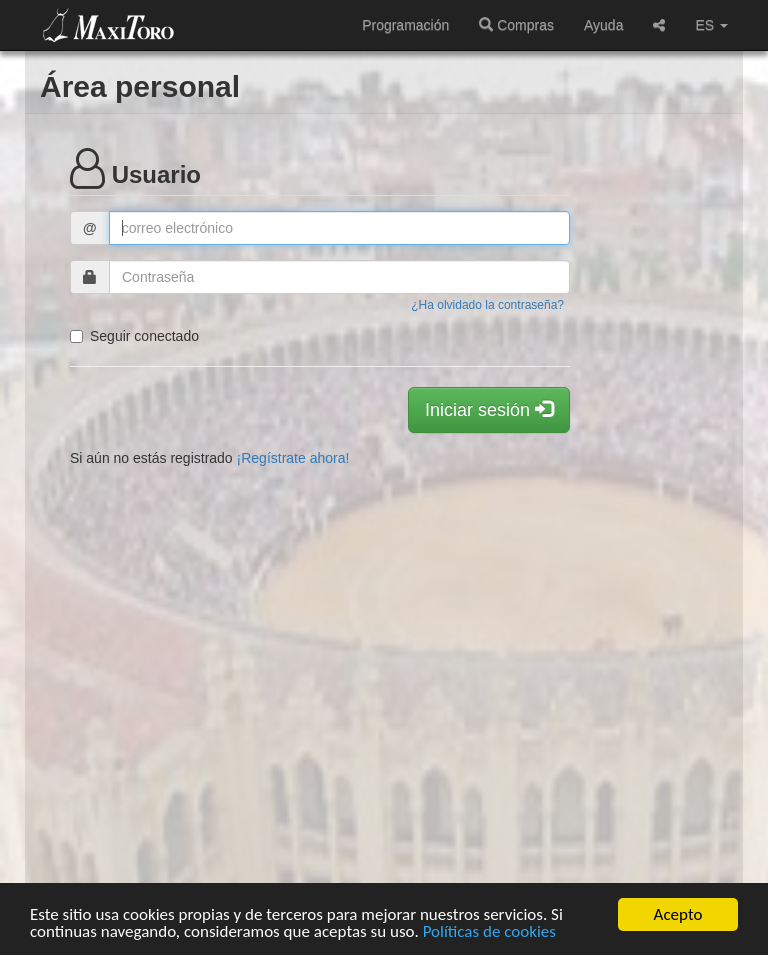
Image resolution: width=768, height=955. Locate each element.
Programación (405, 25)
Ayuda (603, 25)
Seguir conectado (134, 336)
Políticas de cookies (489, 932)
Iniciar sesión (489, 409)
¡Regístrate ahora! (293, 458)
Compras (516, 25)
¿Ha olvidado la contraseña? (487, 305)
